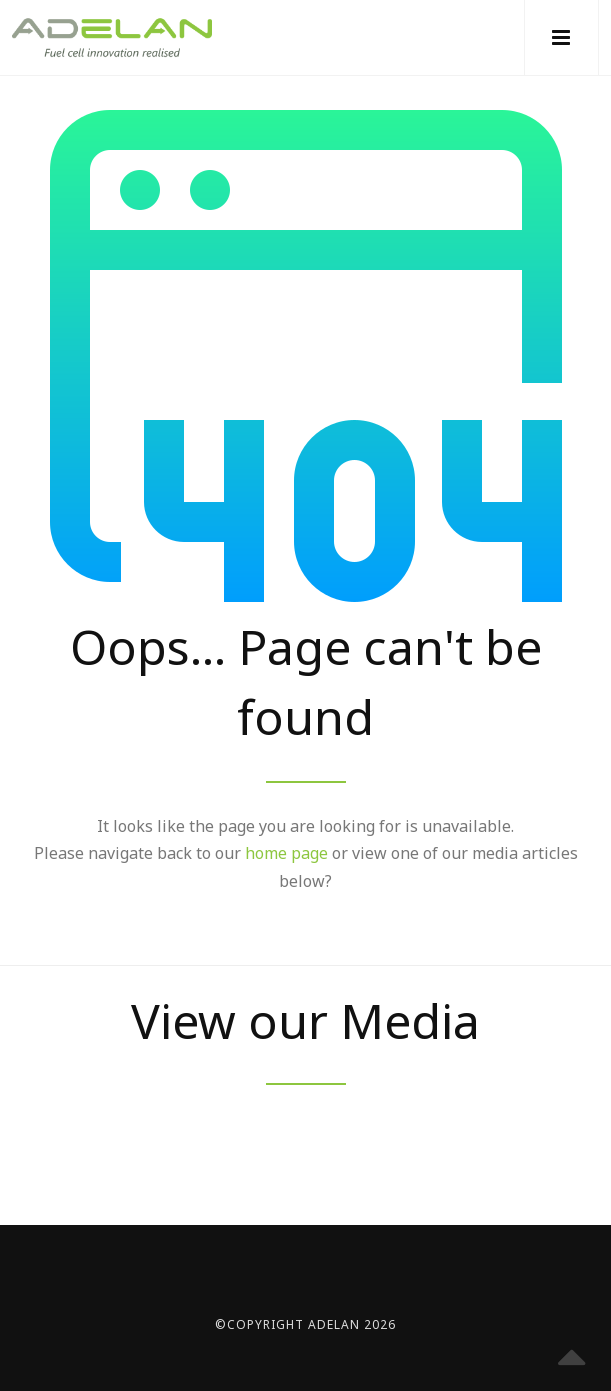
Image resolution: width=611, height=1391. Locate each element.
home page (286, 853)
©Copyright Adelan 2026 (305, 1324)
